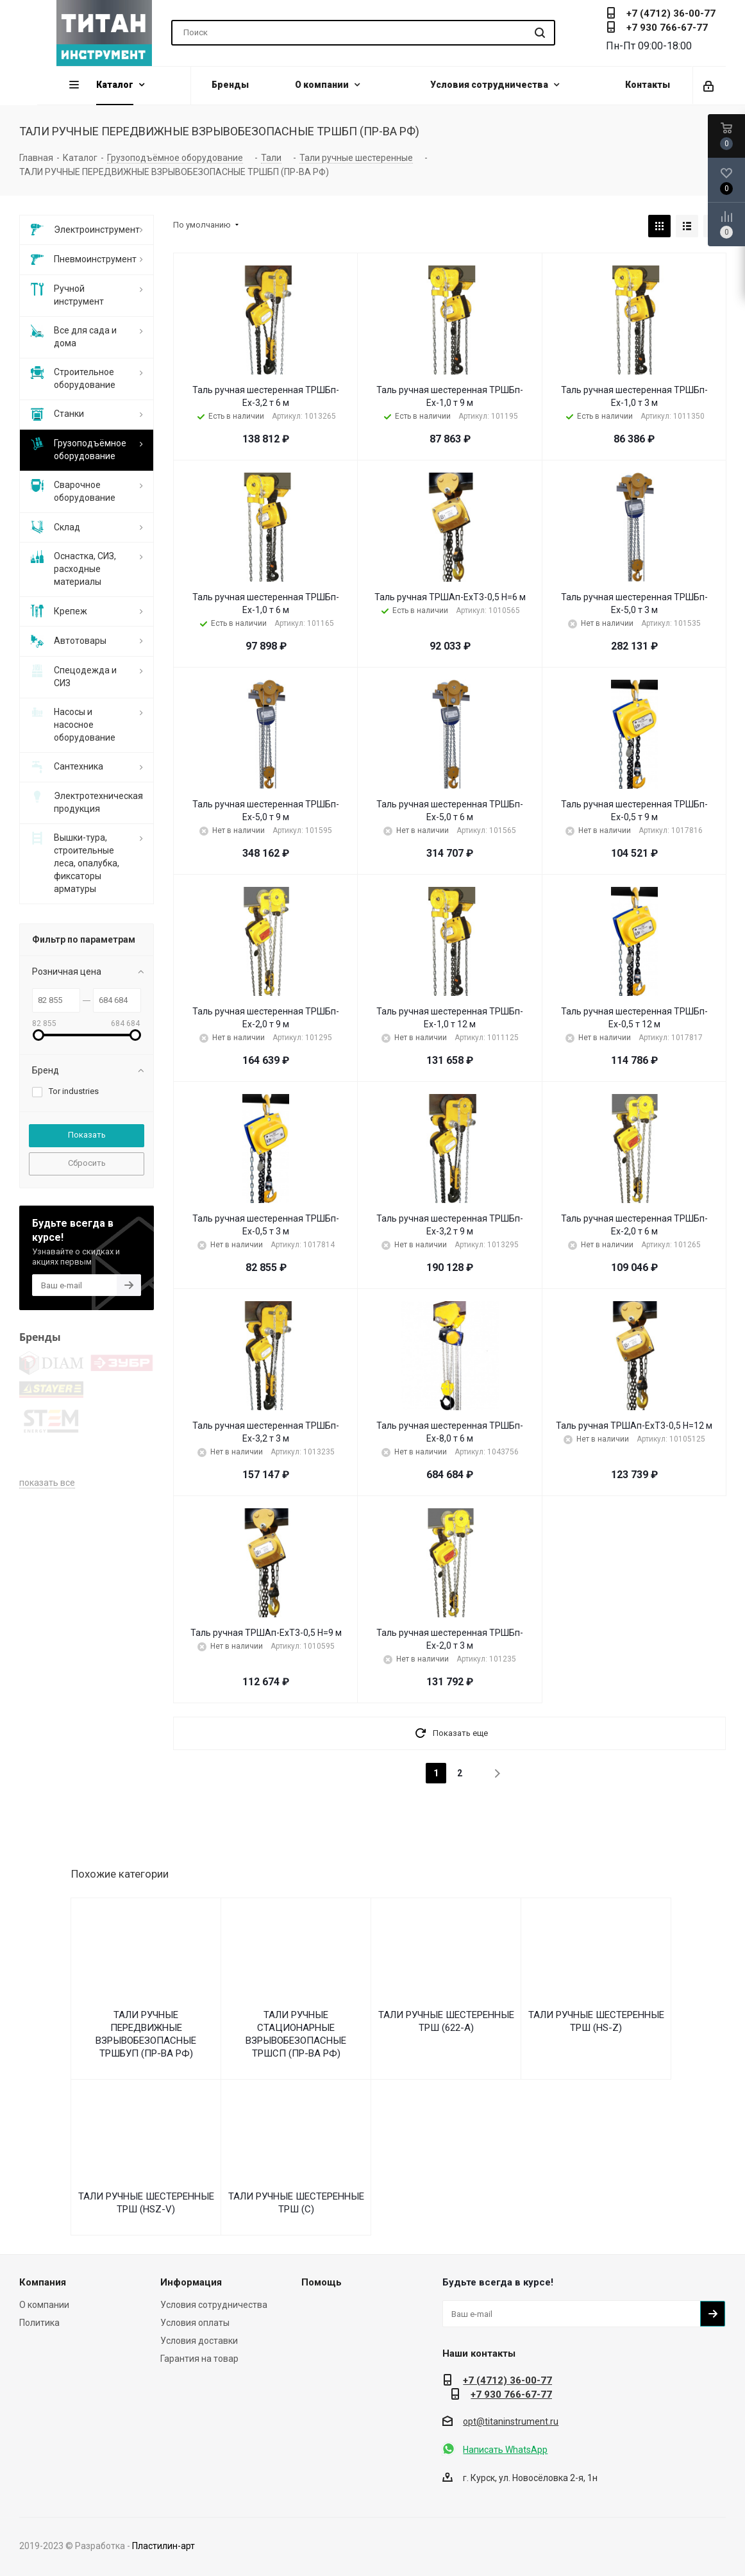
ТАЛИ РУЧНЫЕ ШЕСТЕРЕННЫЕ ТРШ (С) (296, 2203)
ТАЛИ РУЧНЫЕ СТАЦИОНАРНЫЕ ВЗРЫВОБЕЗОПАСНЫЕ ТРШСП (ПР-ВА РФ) (296, 2034)
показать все (47, 1386)
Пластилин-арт (163, 2546)
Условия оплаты (195, 2323)
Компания (42, 2282)
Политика (39, 2323)
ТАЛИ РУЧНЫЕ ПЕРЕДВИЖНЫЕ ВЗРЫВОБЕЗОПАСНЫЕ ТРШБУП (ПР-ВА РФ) (146, 2034)
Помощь (321, 2282)
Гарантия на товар (199, 2358)
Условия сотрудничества (213, 2305)
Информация (191, 2282)
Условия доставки (199, 2341)
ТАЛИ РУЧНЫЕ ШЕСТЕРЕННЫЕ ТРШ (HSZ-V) (146, 2203)
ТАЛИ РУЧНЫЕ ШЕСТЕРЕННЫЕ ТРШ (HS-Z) (596, 2021)
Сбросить (87, 1163)
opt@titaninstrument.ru (510, 2421)
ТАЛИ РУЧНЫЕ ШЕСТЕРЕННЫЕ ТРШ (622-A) (446, 2021)
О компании (44, 2305)
